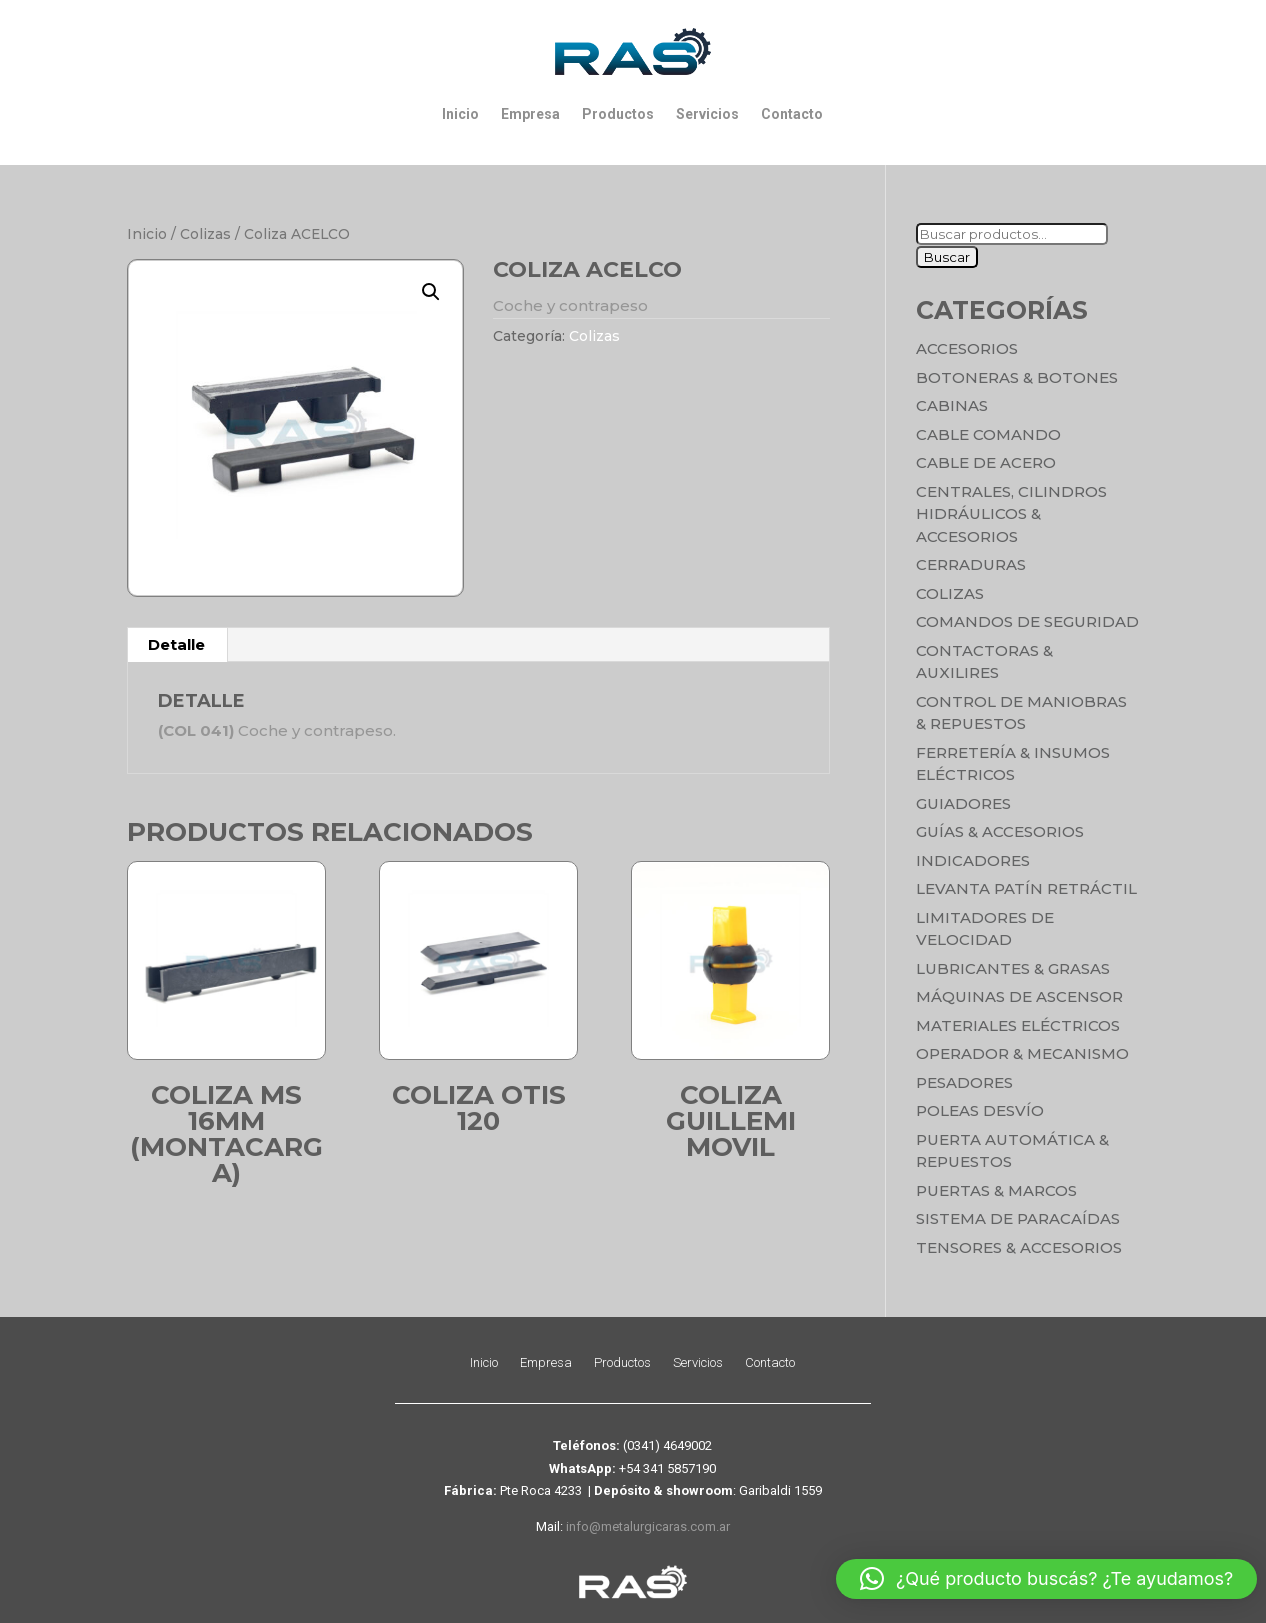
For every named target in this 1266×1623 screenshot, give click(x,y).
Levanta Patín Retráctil (1026, 888)
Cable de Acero (986, 462)
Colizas (205, 234)
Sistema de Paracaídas (1018, 1218)
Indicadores (973, 860)
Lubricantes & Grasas (1013, 968)
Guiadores (963, 803)
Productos (618, 114)
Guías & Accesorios (1000, 831)
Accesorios (967, 348)
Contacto (792, 114)
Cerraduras (971, 564)
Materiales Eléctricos (1018, 1025)
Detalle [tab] (176, 644)
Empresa (530, 114)
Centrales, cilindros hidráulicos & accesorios (1011, 514)
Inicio (460, 114)
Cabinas (952, 405)
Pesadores (964, 1082)
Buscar (947, 257)
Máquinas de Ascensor (1019, 996)
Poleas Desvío (980, 1110)
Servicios (707, 114)
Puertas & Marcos (996, 1190)
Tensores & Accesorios (1019, 1247)
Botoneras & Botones (1017, 377)
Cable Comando (988, 434)
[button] (431, 292)
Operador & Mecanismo (1022, 1053)
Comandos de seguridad (1027, 621)
